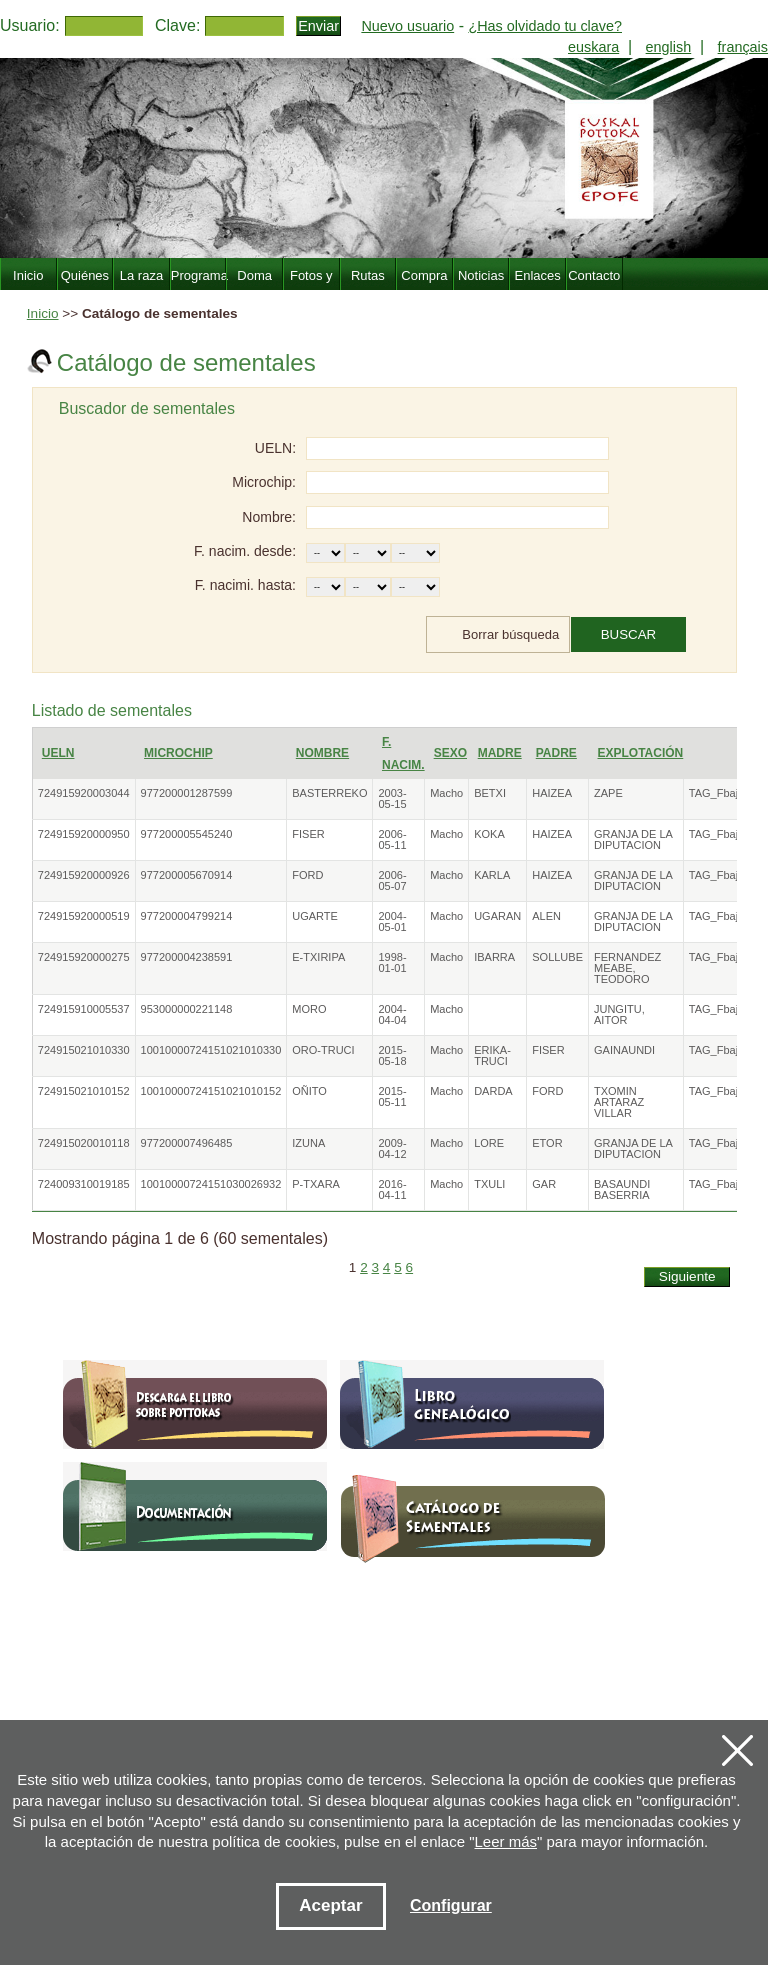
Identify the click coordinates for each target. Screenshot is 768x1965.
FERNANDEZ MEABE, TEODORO (627, 968)
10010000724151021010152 (211, 1091)
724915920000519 (84, 916)
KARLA (492, 875)
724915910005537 (84, 1009)
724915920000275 (84, 957)
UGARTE (315, 916)
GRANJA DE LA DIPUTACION (633, 839)
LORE (489, 1143)
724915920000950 (84, 834)
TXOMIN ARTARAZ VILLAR (619, 1102)
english (669, 47)
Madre (500, 753)
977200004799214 (187, 916)
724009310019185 (84, 1184)
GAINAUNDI (624, 1050)
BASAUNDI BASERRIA (622, 1189)
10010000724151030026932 (211, 1184)
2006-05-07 (392, 880)
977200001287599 (187, 793)
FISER (308, 834)
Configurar (451, 1905)
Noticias (481, 275)
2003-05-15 (392, 798)
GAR (544, 1184)
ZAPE (608, 793)
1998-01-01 (392, 962)
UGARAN (497, 916)
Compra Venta (424, 287)
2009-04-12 (392, 1148)
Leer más (506, 1841)
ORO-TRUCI (323, 1050)
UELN (58, 753)
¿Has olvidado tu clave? (545, 26)
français (743, 47)
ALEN (546, 916)
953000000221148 (187, 1009)
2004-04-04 (392, 1014)
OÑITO (309, 1091)
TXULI (489, 1184)
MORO (309, 1009)
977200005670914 (187, 875)
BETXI (490, 793)
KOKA (489, 834)
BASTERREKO (329, 793)
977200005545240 (187, 834)
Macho (446, 793)
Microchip (178, 753)
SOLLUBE (557, 957)
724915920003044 (84, 793)
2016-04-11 (392, 1189)
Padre (556, 753)
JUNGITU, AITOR (619, 1014)
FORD (307, 875)
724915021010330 (84, 1050)
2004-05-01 (392, 921)
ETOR (547, 1143)
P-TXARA (316, 1184)
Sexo (450, 753)
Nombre (322, 753)
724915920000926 (84, 875)
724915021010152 (84, 1091)
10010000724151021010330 (211, 1050)
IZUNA (308, 1143)
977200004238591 (187, 957)
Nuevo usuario (407, 26)
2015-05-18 (392, 1055)
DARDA (493, 1091)
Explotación (640, 753)
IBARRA (494, 957)
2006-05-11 (392, 839)
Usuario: (30, 25)
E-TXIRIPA (318, 957)
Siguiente (687, 1276)
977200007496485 (187, 1143)
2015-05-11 (392, 1096)
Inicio (43, 313)
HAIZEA (552, 793)
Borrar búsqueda (510, 634)
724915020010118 (84, 1143)
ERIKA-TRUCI (492, 1055)
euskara (593, 47)
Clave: (177, 25)
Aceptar (330, 1905)
